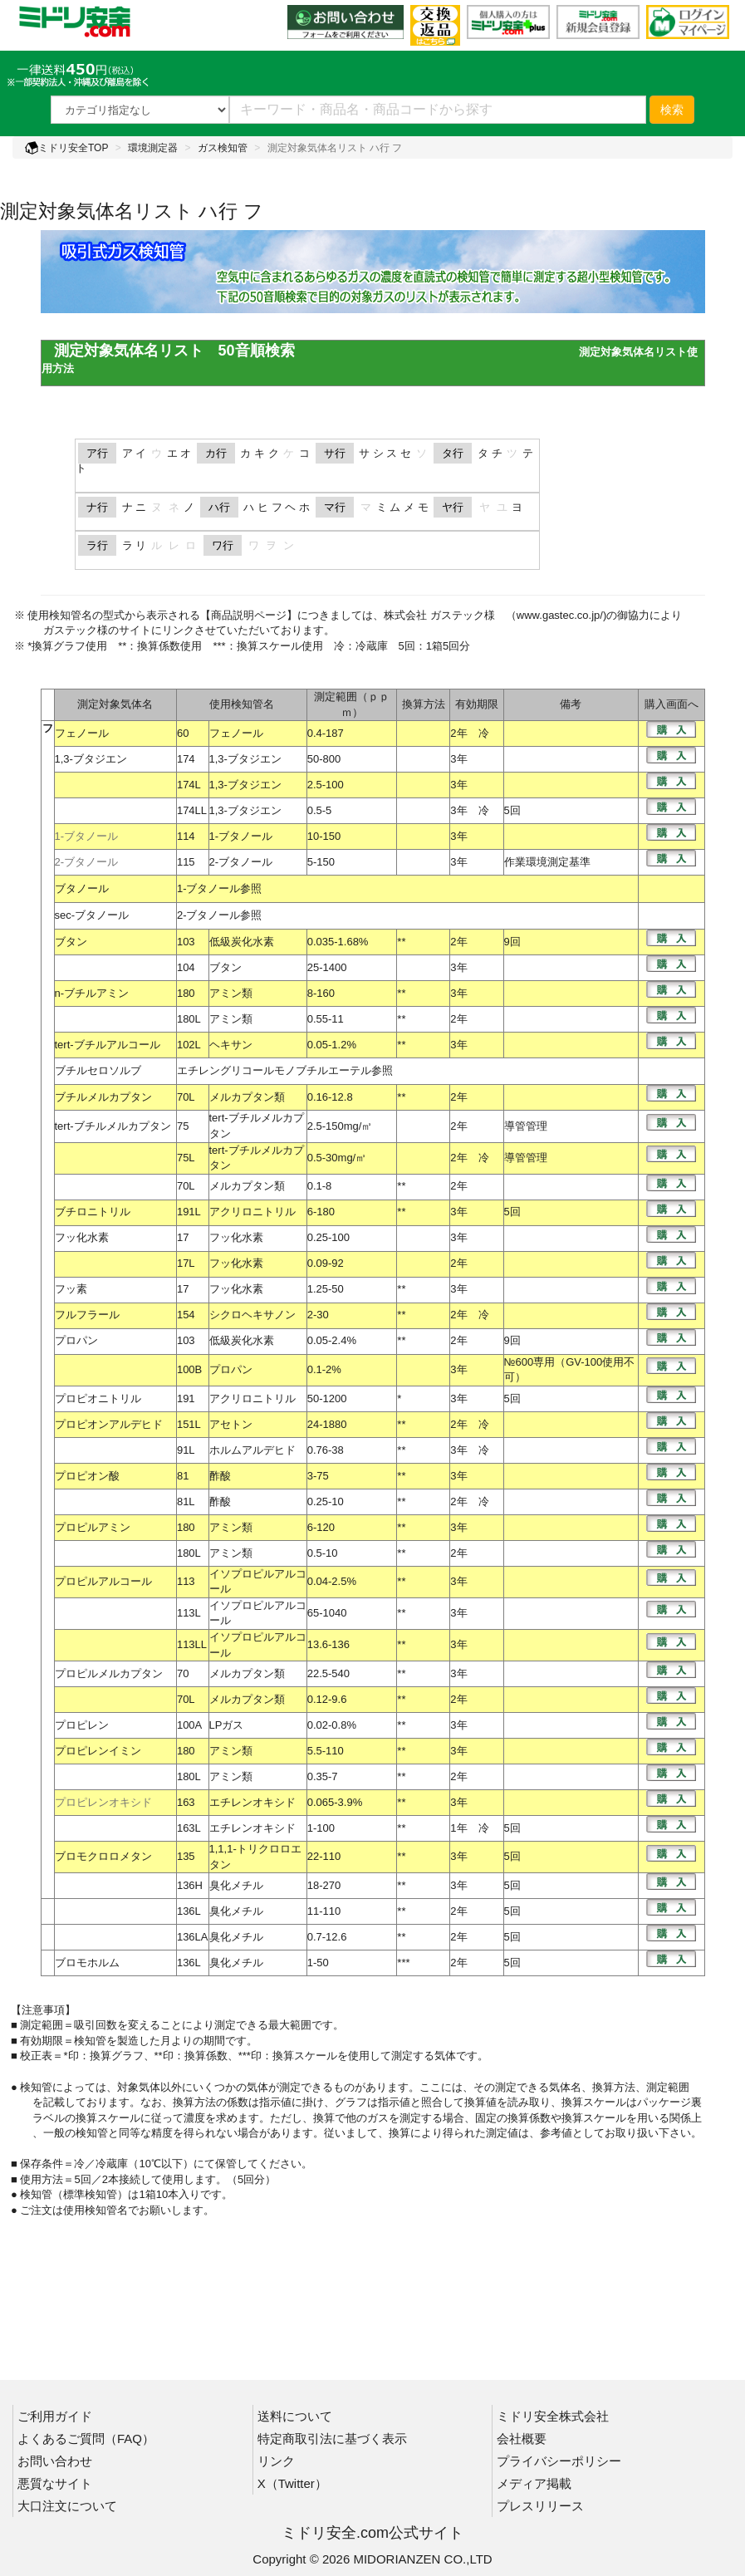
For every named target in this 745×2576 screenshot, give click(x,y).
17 (183, 1237)
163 (186, 1802)
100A (189, 1725)
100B (189, 1369)
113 (186, 1581)
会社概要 (521, 2438)
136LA (192, 1937)
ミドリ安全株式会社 (553, 2416)
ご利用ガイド (54, 2416)
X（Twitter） (292, 2483)
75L (186, 1157)
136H (190, 1885)
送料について (294, 2416)
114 (186, 836)
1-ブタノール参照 (219, 888)
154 (186, 1314)
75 (183, 1126)
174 (186, 759)
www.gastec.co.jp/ (560, 615)
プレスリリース (540, 2506)
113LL (192, 1644)
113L (189, 1613)
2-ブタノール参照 (219, 915)
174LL (192, 810)
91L (186, 1450)
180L (189, 1019)
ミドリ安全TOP (66, 148)
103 (186, 941)
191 (186, 1398)
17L (186, 1263)
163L (189, 1828)
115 (186, 862)
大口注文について (67, 2506)
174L (189, 784)
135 (186, 1856)
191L (189, 1211)
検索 (672, 109)
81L (186, 1501)
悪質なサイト (54, 2483)
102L (189, 1044)
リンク (276, 2461)
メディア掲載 (534, 2483)
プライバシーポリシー (559, 2461)
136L (189, 1911)
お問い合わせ (54, 2461)
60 (183, 733)
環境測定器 (153, 148)
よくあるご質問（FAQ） (85, 2438)
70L (186, 1097)
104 (186, 967)
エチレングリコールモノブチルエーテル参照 (285, 1070)
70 (183, 1673)
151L (189, 1424)
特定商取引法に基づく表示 (332, 2438)
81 (183, 1476)
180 (186, 993)
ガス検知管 (223, 148)
